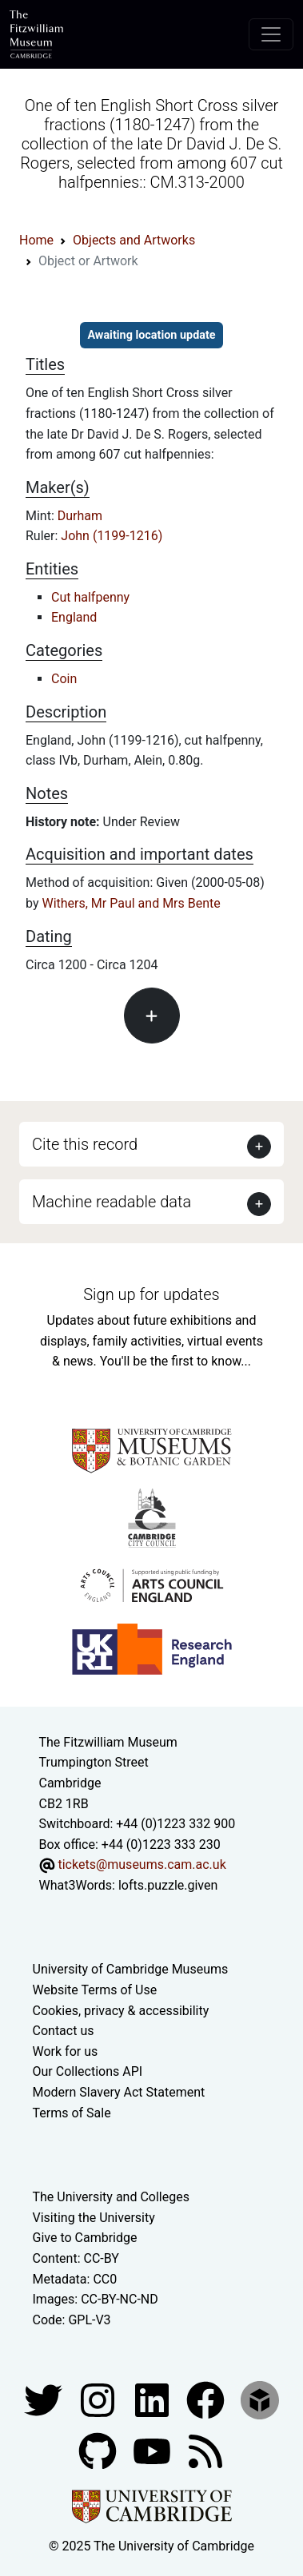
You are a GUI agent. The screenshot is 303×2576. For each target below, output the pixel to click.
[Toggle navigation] (271, 34)
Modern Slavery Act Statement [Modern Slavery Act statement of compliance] (119, 2092)
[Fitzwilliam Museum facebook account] (153, 2399)
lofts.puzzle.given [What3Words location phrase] (167, 1885)
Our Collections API (88, 2071)
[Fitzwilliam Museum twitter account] (45, 2399)
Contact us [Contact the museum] (63, 2030)
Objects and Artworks (134, 240)
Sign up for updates (151, 1294)
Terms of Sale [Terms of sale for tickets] (72, 2113)
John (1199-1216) (111, 535)
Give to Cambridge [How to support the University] (85, 2237)
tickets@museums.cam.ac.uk (141, 1864)
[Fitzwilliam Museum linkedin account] (207, 2399)
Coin (64, 678)
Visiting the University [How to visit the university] (94, 2217)
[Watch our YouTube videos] (153, 2451)
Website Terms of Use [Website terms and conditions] (95, 1990)
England (74, 617)
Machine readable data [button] (111, 1201)
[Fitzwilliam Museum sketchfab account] (259, 2399)
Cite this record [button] (85, 1144)
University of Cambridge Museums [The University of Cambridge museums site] (131, 1969)
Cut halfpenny (90, 597)
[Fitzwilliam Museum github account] (99, 2451)
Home (36, 240)
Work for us (65, 2051)
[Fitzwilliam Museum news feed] (205, 2451)
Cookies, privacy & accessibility (121, 2010)
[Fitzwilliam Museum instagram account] (99, 2399)
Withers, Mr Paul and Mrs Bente (131, 903)
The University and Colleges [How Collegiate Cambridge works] (111, 2196)
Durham (80, 515)
